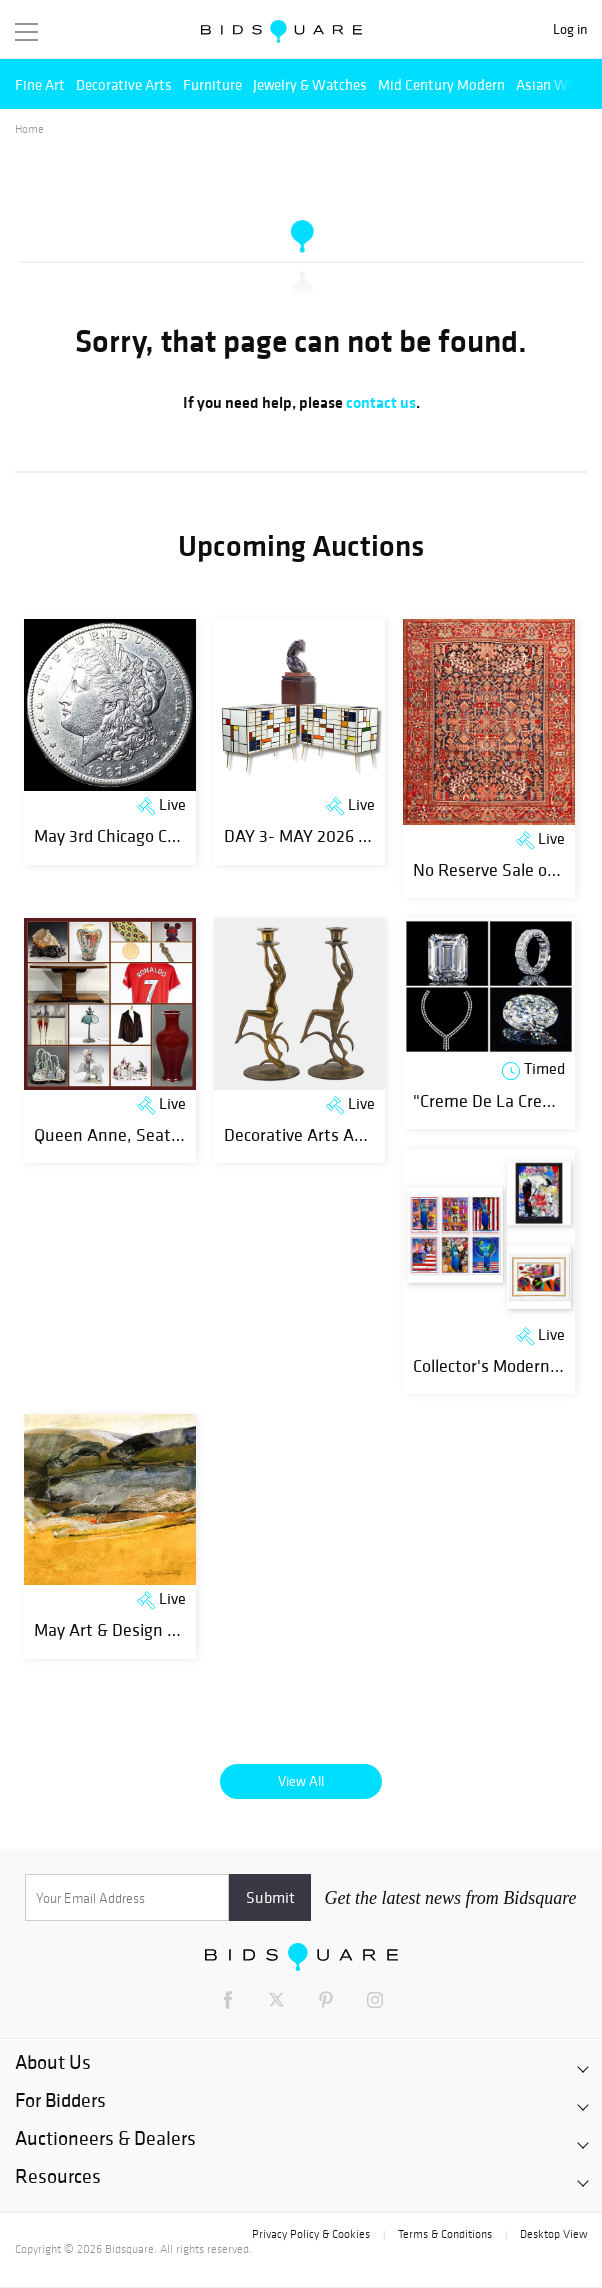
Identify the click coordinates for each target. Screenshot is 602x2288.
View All (301, 1781)
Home (29, 129)
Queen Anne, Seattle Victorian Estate (175, 1134)
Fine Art (40, 84)
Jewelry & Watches (310, 84)
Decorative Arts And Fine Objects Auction (377, 1134)
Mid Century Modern (441, 84)
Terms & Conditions (445, 2234)
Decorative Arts (124, 84)
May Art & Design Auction (129, 1629)
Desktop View (553, 2234)
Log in (570, 29)
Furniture (212, 84)
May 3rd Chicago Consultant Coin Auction (186, 835)
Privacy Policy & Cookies (311, 2234)
